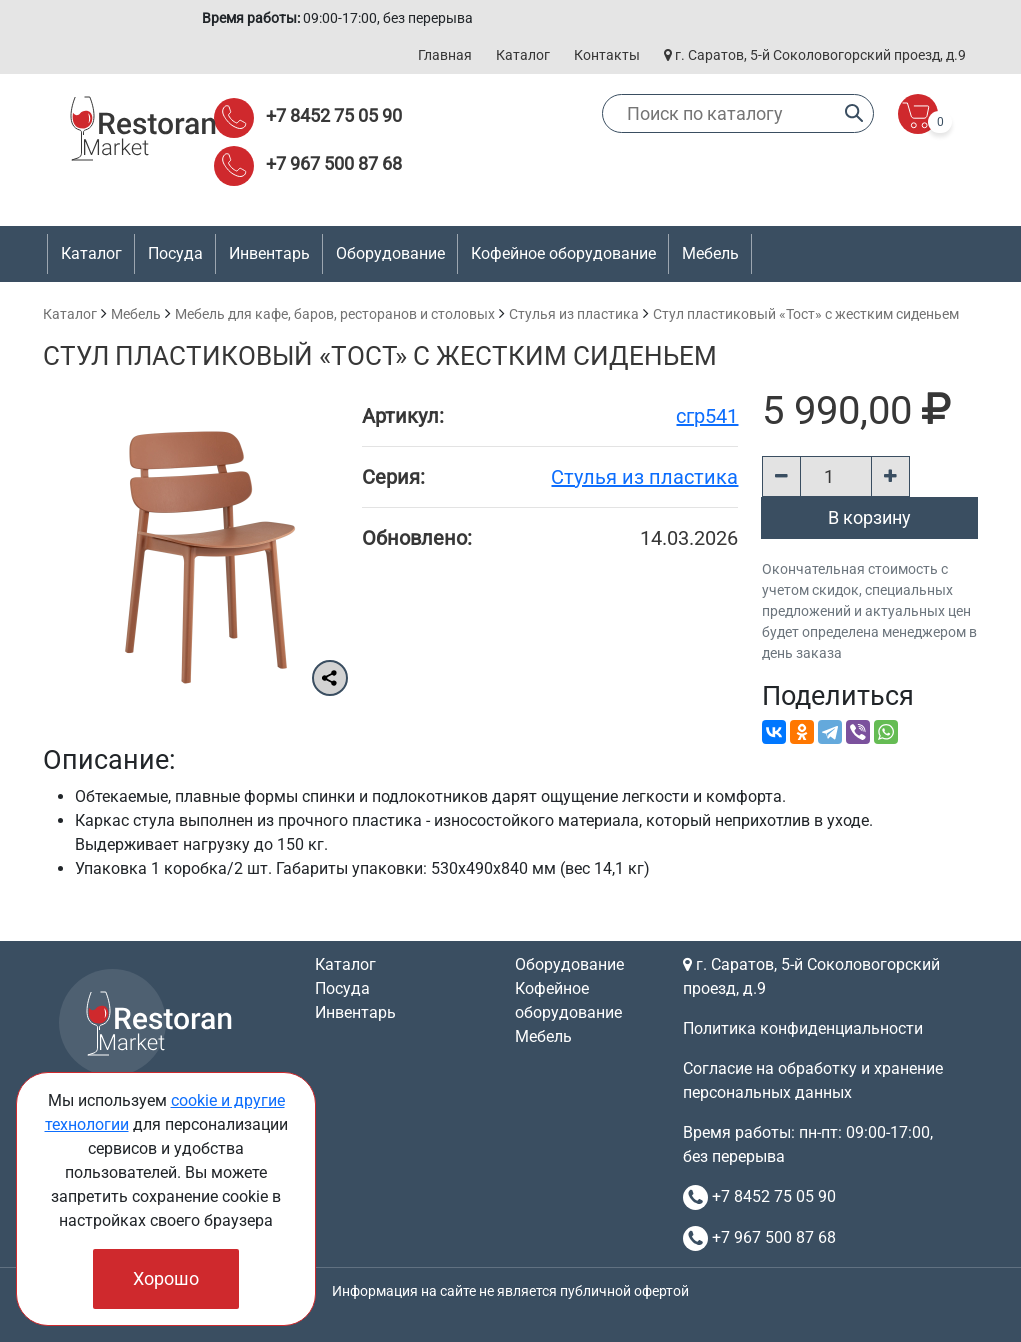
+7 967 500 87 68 (334, 163)
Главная (445, 55)
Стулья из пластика (574, 314)
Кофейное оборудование (563, 253)
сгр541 (707, 416)
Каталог (523, 55)
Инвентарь (355, 1012)
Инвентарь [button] (269, 253)
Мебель (136, 314)
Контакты (607, 55)
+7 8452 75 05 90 (334, 115)
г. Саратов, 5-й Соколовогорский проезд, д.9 (815, 55)
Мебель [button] (710, 253)
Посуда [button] (175, 253)
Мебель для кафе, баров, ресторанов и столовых (335, 314)
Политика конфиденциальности (803, 1028)
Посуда (342, 988)
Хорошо (166, 1278)
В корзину (869, 517)
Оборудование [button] (390, 253)
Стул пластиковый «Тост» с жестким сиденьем (806, 314)
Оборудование (569, 964)
